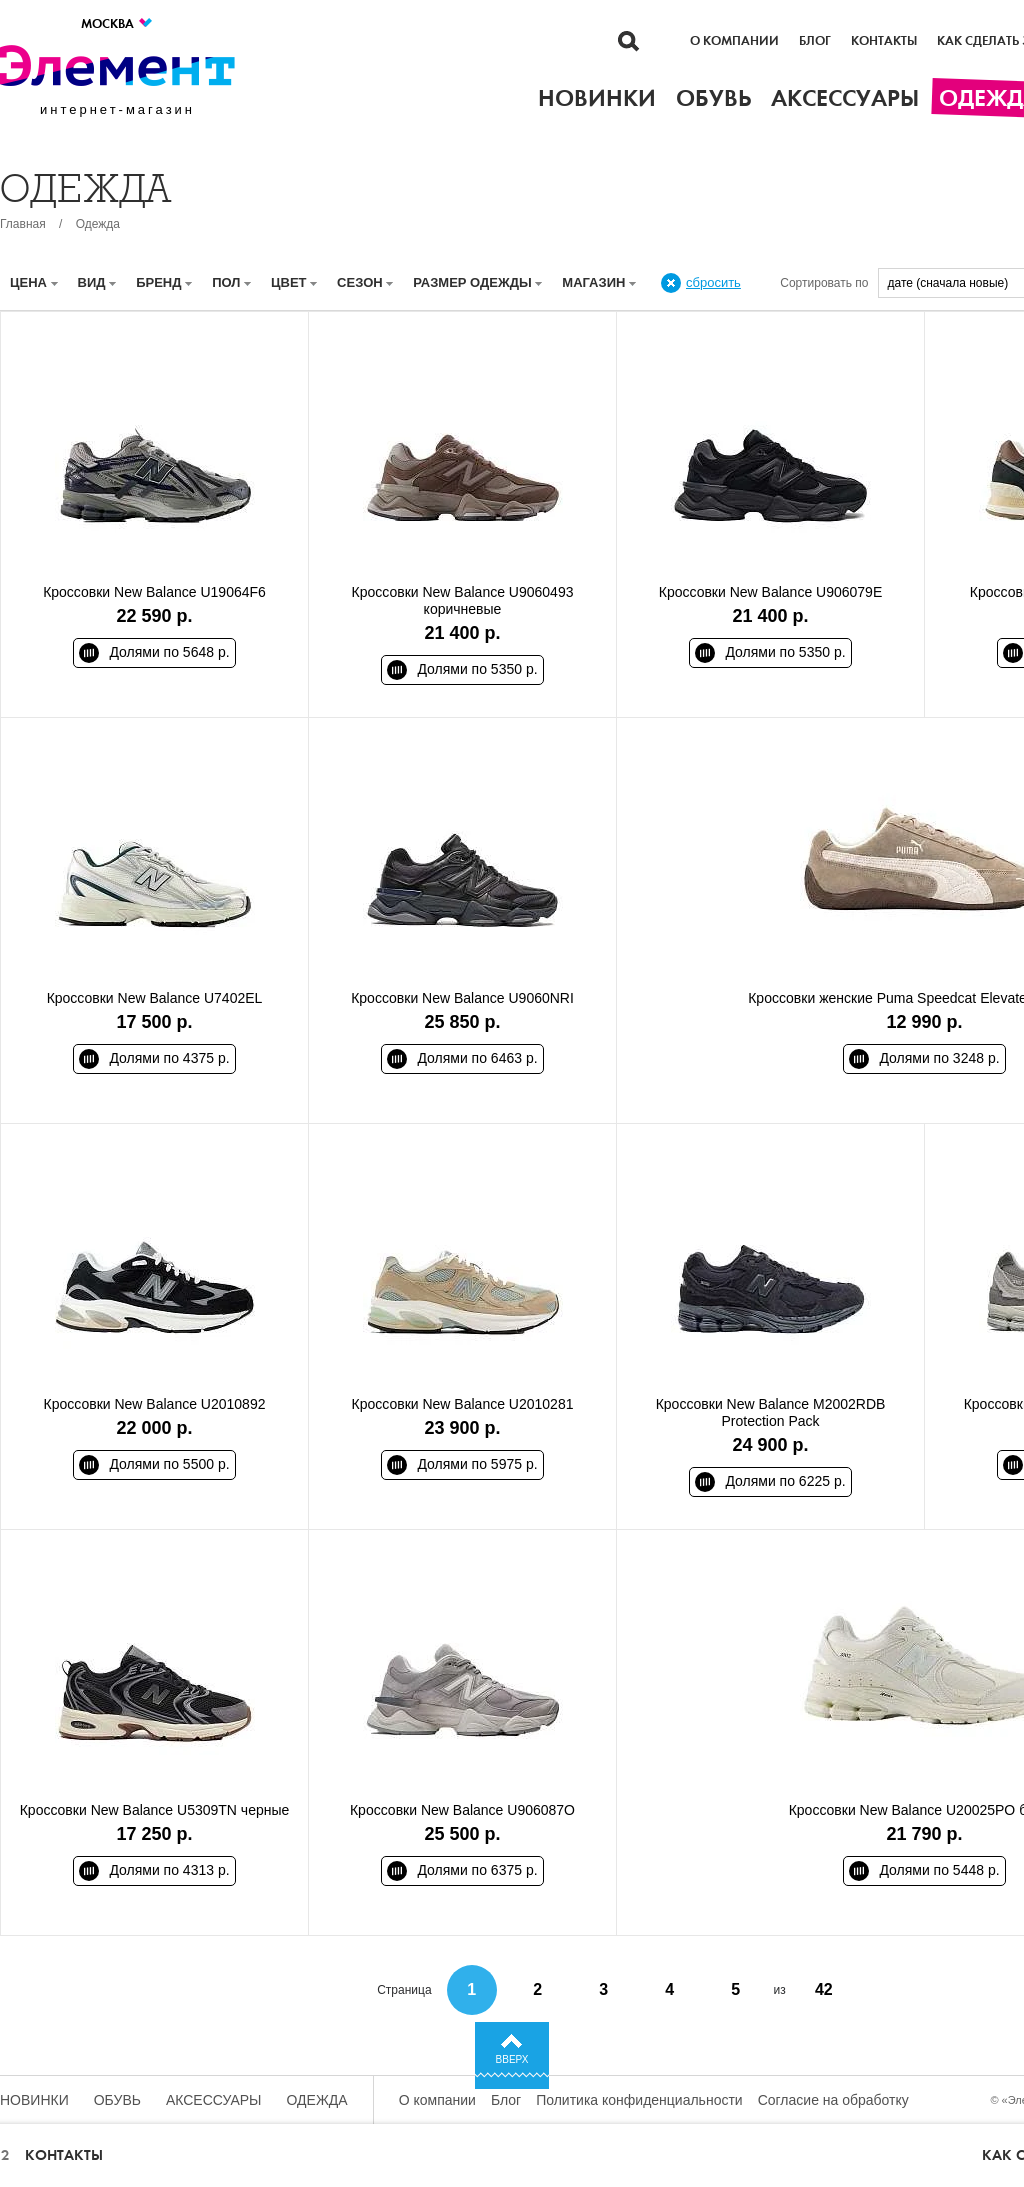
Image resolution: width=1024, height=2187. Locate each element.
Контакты (884, 41)
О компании (734, 41)
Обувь (117, 2100)
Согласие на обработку (833, 2100)
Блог (815, 41)
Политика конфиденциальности (639, 2100)
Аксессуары (214, 2100)
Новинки (34, 2100)
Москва (117, 23)
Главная (23, 224)
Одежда (98, 224)
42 (824, 1989)
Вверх (512, 2059)
